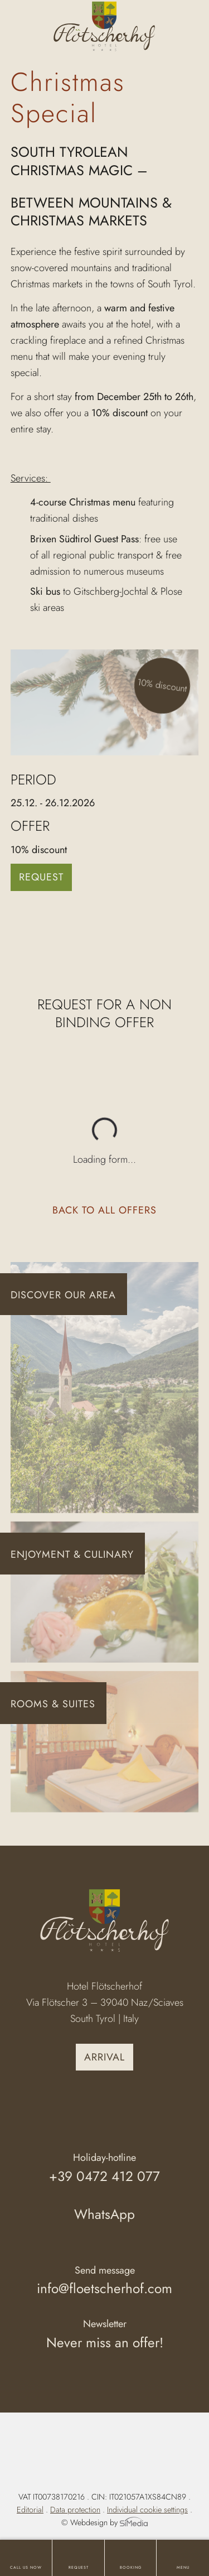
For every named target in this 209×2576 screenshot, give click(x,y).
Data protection (75, 2509)
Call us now (26, 2567)
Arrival (104, 2057)
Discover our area (63, 1295)
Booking (131, 2567)
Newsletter (105, 2335)
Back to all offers (104, 1210)
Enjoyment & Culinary (72, 1554)
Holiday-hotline (105, 2169)
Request (79, 2567)
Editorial (30, 2509)
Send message (105, 2281)
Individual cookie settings (147, 2509)
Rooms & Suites (53, 1704)
